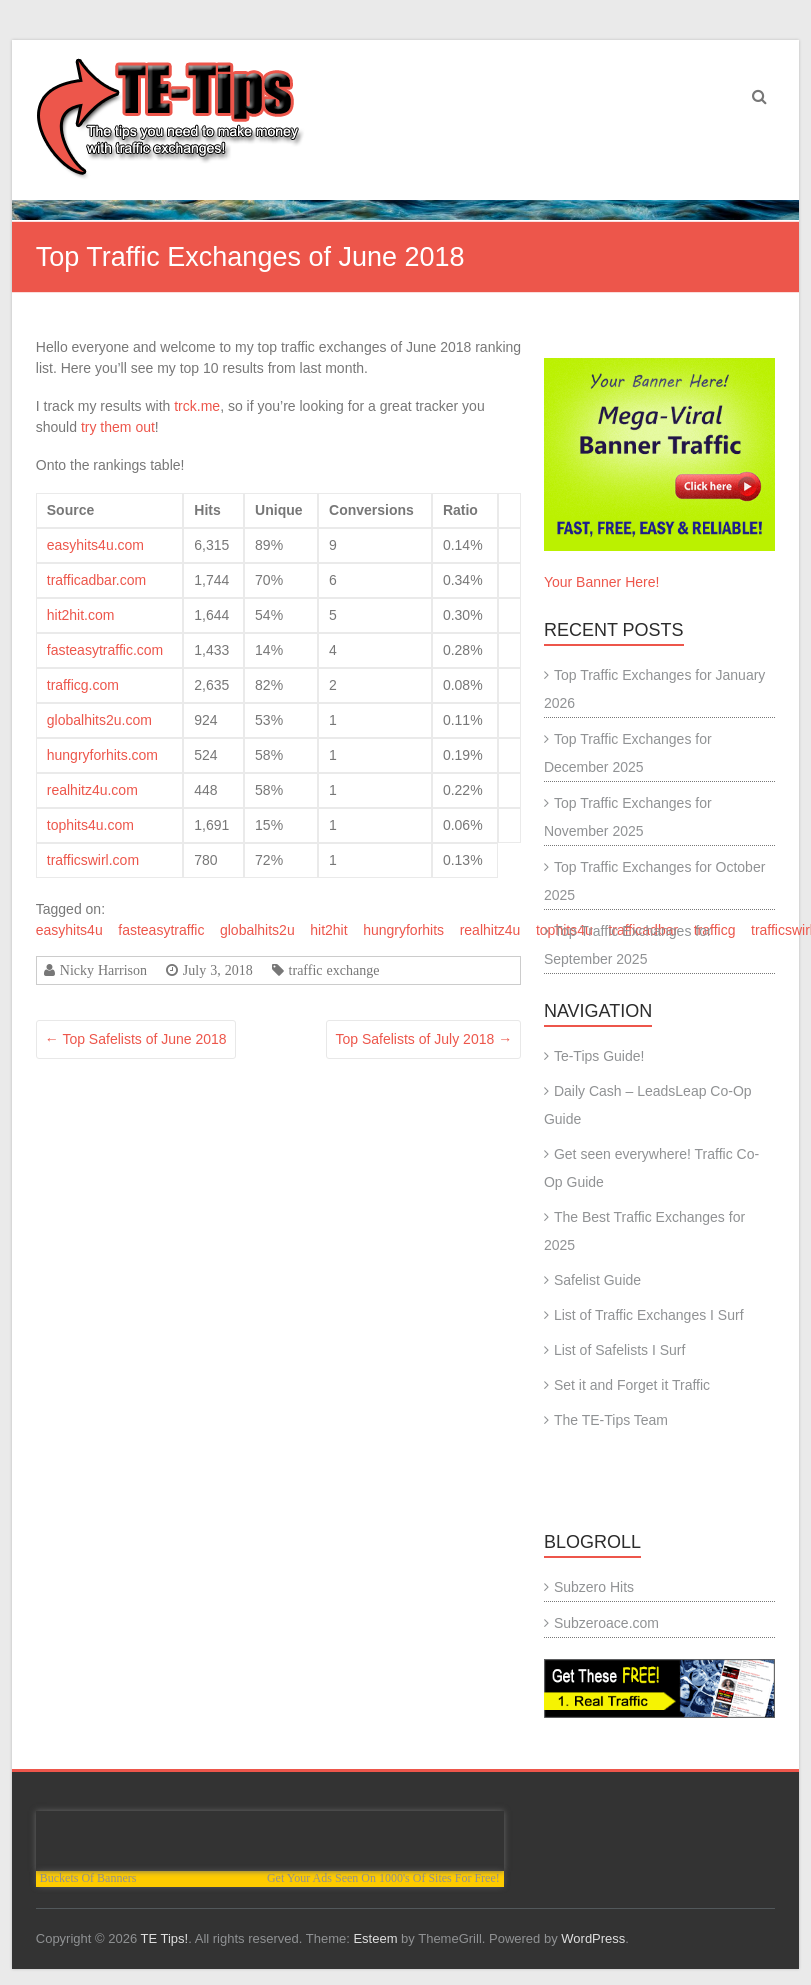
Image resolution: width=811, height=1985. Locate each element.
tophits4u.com (90, 825)
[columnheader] (510, 510)
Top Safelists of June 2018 (136, 1039)
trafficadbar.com (96, 580)
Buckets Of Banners (88, 1878)
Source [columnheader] (70, 510)
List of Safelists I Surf (620, 1350)
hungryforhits (403, 930)
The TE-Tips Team (611, 1420)
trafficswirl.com (93, 860)
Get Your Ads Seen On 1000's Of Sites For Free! (383, 1878)
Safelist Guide (597, 1280)
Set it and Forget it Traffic (632, 1385)
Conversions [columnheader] (371, 510)
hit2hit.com (81, 615)
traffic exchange (334, 970)
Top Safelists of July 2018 (423, 1039)
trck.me (197, 406)
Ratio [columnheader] (460, 510)
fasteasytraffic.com (105, 650)
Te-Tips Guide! (599, 1056)
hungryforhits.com (102, 755)
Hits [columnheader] (207, 510)
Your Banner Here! (601, 582)
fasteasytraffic (161, 930)
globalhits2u (257, 930)
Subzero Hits (594, 1587)
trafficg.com (83, 685)
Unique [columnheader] (278, 510)
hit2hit (328, 930)
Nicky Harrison (103, 970)
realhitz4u (490, 930)
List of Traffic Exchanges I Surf (649, 1315)
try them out (118, 427)
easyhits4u (69, 930)
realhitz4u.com (92, 790)
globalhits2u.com (99, 720)
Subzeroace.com (606, 1623)
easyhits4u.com (95, 545)
